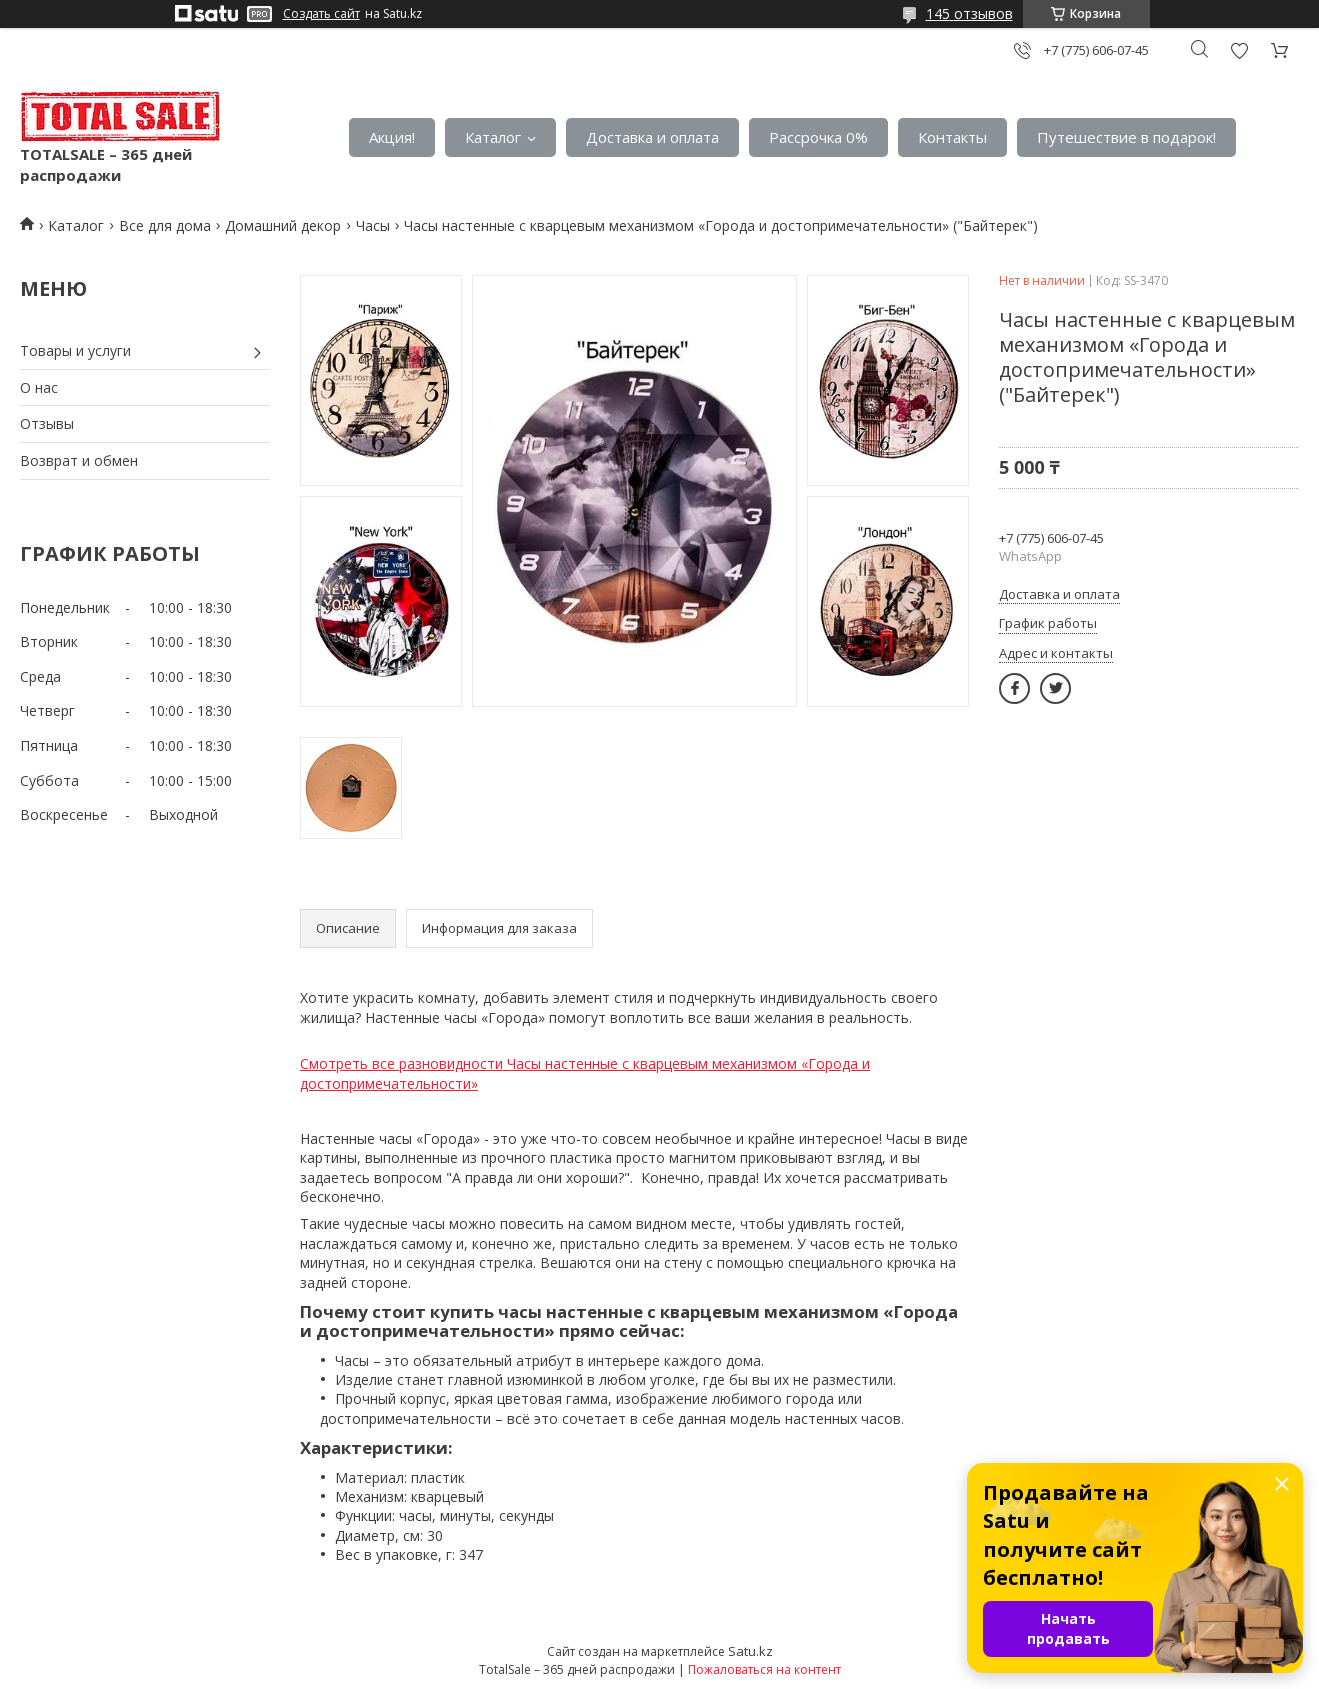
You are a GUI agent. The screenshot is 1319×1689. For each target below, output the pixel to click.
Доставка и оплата (652, 137)
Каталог (493, 137)
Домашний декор (283, 225)
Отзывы (47, 423)
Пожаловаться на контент (764, 1669)
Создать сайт (321, 14)
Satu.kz (750, 1651)
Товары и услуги (75, 350)
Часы (373, 225)
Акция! (392, 137)
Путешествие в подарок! (1126, 137)
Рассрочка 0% (818, 137)
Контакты (952, 137)
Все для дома (165, 225)
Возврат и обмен (79, 460)
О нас (39, 387)
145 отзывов (969, 13)
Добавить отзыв (1239, 50)
